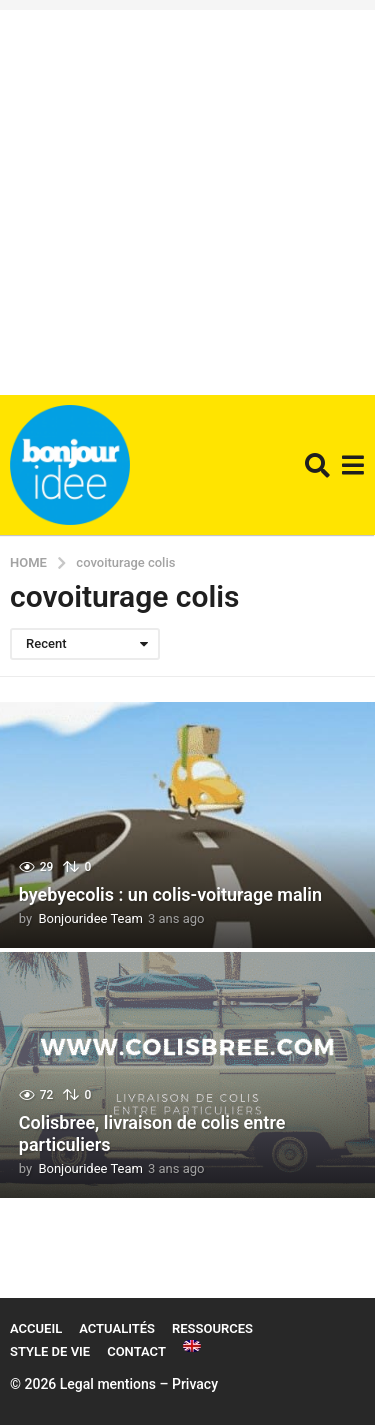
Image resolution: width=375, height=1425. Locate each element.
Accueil (36, 1328)
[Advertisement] (187, 197)
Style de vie (50, 1351)
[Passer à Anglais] (192, 1346)
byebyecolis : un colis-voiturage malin (170, 894)
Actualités (117, 1328)
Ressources (212, 1328)
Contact (136, 1351)
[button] (317, 465)
